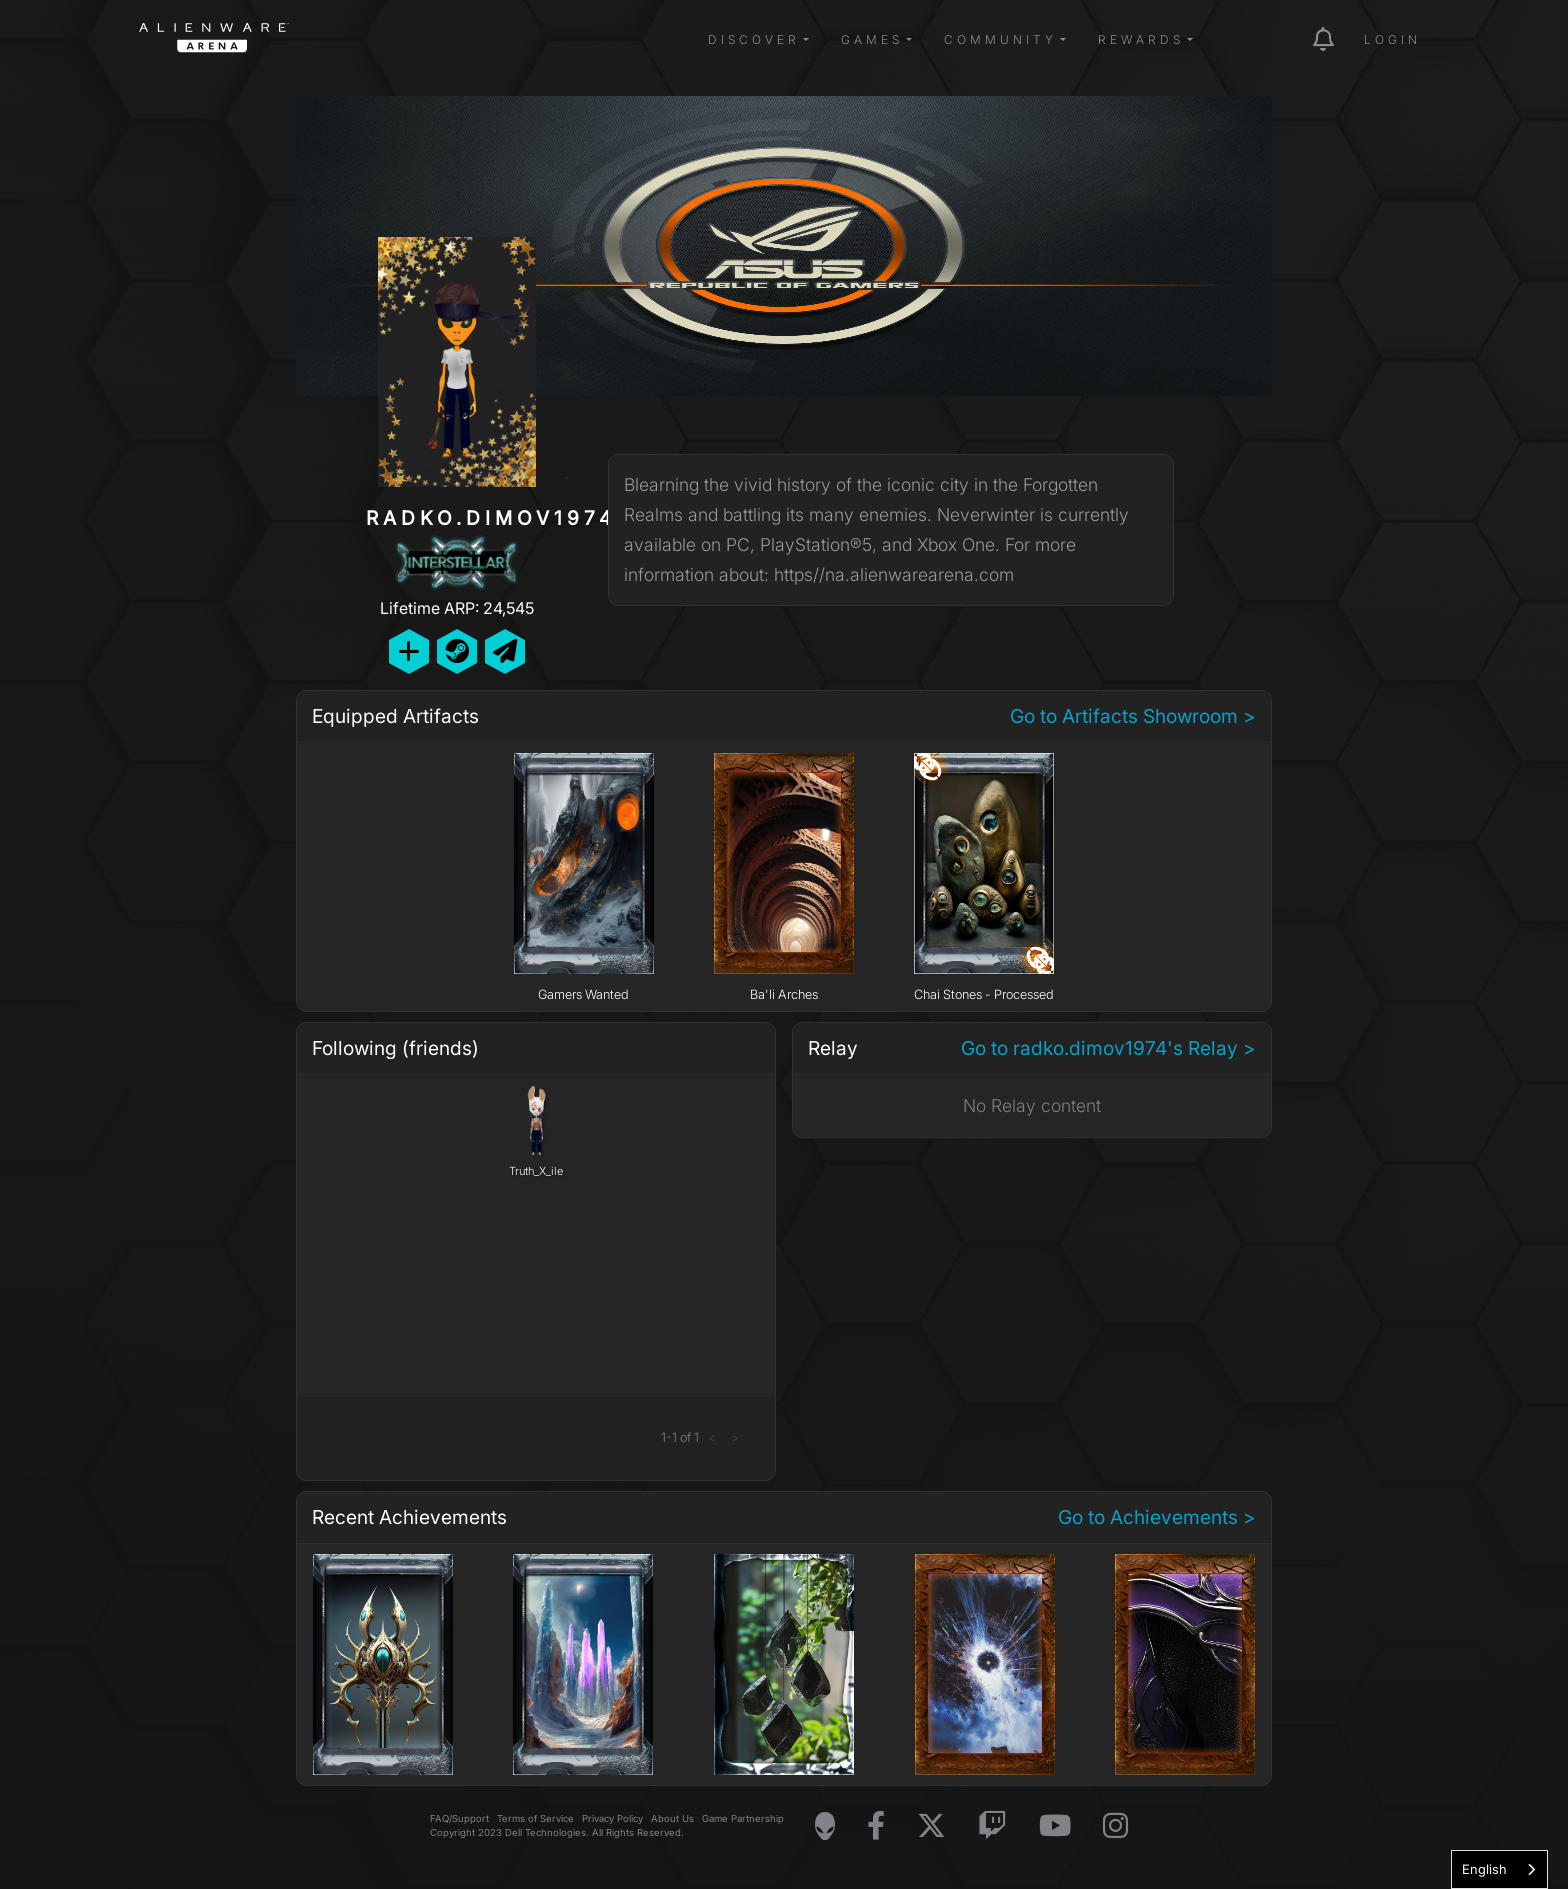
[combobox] (1499, 1869)
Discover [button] (754, 39)
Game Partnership (743, 1818)
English (1484, 1869)
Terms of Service (535, 1818)
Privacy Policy (612, 1818)
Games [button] (872, 39)
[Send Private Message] (505, 651)
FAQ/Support (459, 1818)
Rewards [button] (1141, 39)
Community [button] (1000, 39)
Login (1392, 39)
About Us (672, 1818)
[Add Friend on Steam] (457, 651)
